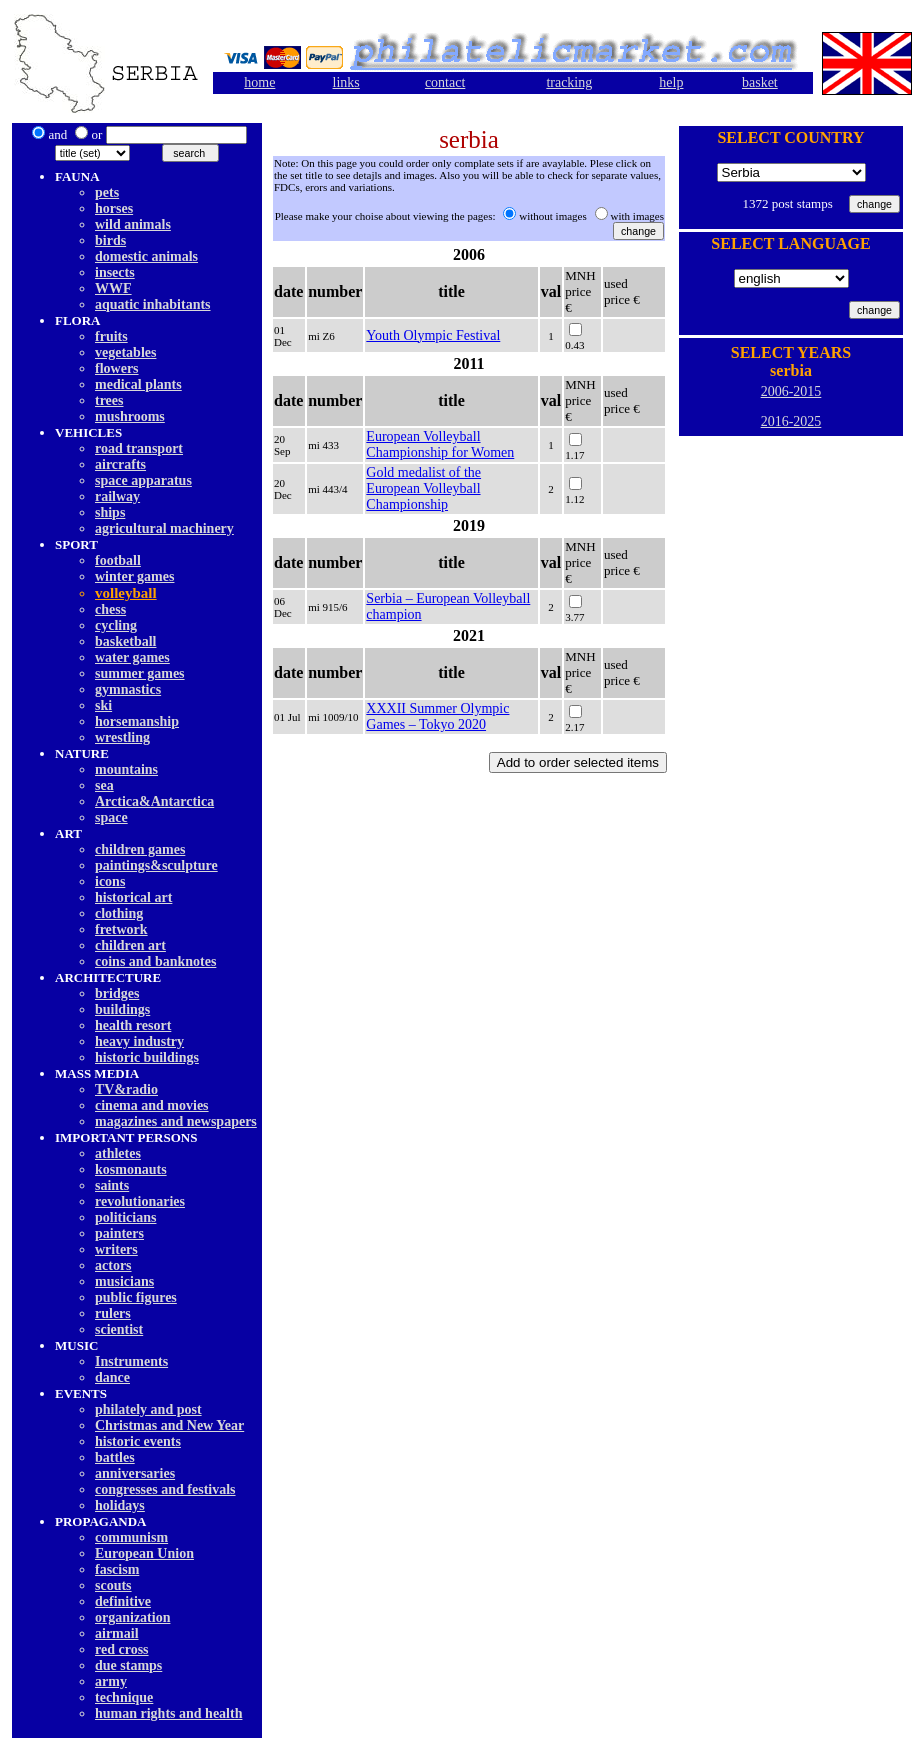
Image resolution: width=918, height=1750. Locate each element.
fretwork (121, 929)
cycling (116, 625)
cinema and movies (152, 1105)
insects (115, 272)
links (346, 82)
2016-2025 (791, 421)
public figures (136, 1297)
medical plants (138, 384)
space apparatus (143, 480)
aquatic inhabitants (153, 304)
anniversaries (135, 1473)
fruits (111, 336)
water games (132, 657)
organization (132, 1617)
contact (445, 82)
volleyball (126, 593)
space (111, 817)
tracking (569, 82)
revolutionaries (140, 1201)
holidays (120, 1505)
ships (110, 512)
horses (114, 208)
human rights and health (168, 1713)
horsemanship (137, 721)
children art (130, 945)
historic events (138, 1441)
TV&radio (126, 1089)
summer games (140, 673)
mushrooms (130, 416)
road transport (139, 448)
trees (109, 400)
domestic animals (146, 256)
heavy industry (139, 1041)
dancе (112, 1377)
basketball (125, 641)
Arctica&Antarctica (154, 801)
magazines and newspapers (176, 1121)
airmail (117, 1633)
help (671, 82)
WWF (113, 288)
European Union (144, 1553)
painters (119, 1233)
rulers (113, 1313)
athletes (118, 1153)
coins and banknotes (155, 961)
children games (140, 849)
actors (113, 1265)
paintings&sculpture (156, 865)
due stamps (128, 1665)
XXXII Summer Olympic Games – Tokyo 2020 (437, 716)
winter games (134, 576)
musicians (124, 1281)
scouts (113, 1585)
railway (117, 496)
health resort (133, 1025)
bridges (117, 993)
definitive (123, 1601)
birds (110, 240)
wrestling (122, 737)
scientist (119, 1329)
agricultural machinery (164, 528)
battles (115, 1457)
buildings (122, 1009)
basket (760, 82)
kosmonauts (131, 1169)
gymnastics (128, 689)
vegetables (125, 352)
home (259, 82)
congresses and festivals (165, 1489)
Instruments (131, 1361)
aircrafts (120, 464)
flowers (117, 368)
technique (124, 1697)
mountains (126, 769)
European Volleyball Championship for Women (440, 444)
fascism (117, 1569)
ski (103, 705)
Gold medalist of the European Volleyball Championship (423, 488)
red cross (122, 1649)
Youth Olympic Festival (433, 335)
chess (110, 609)
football (118, 560)
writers (116, 1249)
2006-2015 (791, 391)
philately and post (148, 1409)
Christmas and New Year (169, 1425)
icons (110, 881)
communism (131, 1537)
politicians (125, 1217)
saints (112, 1185)
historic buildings (147, 1057)
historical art (133, 897)
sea (104, 785)
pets (107, 192)
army (111, 1681)
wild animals (133, 224)
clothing (119, 913)
